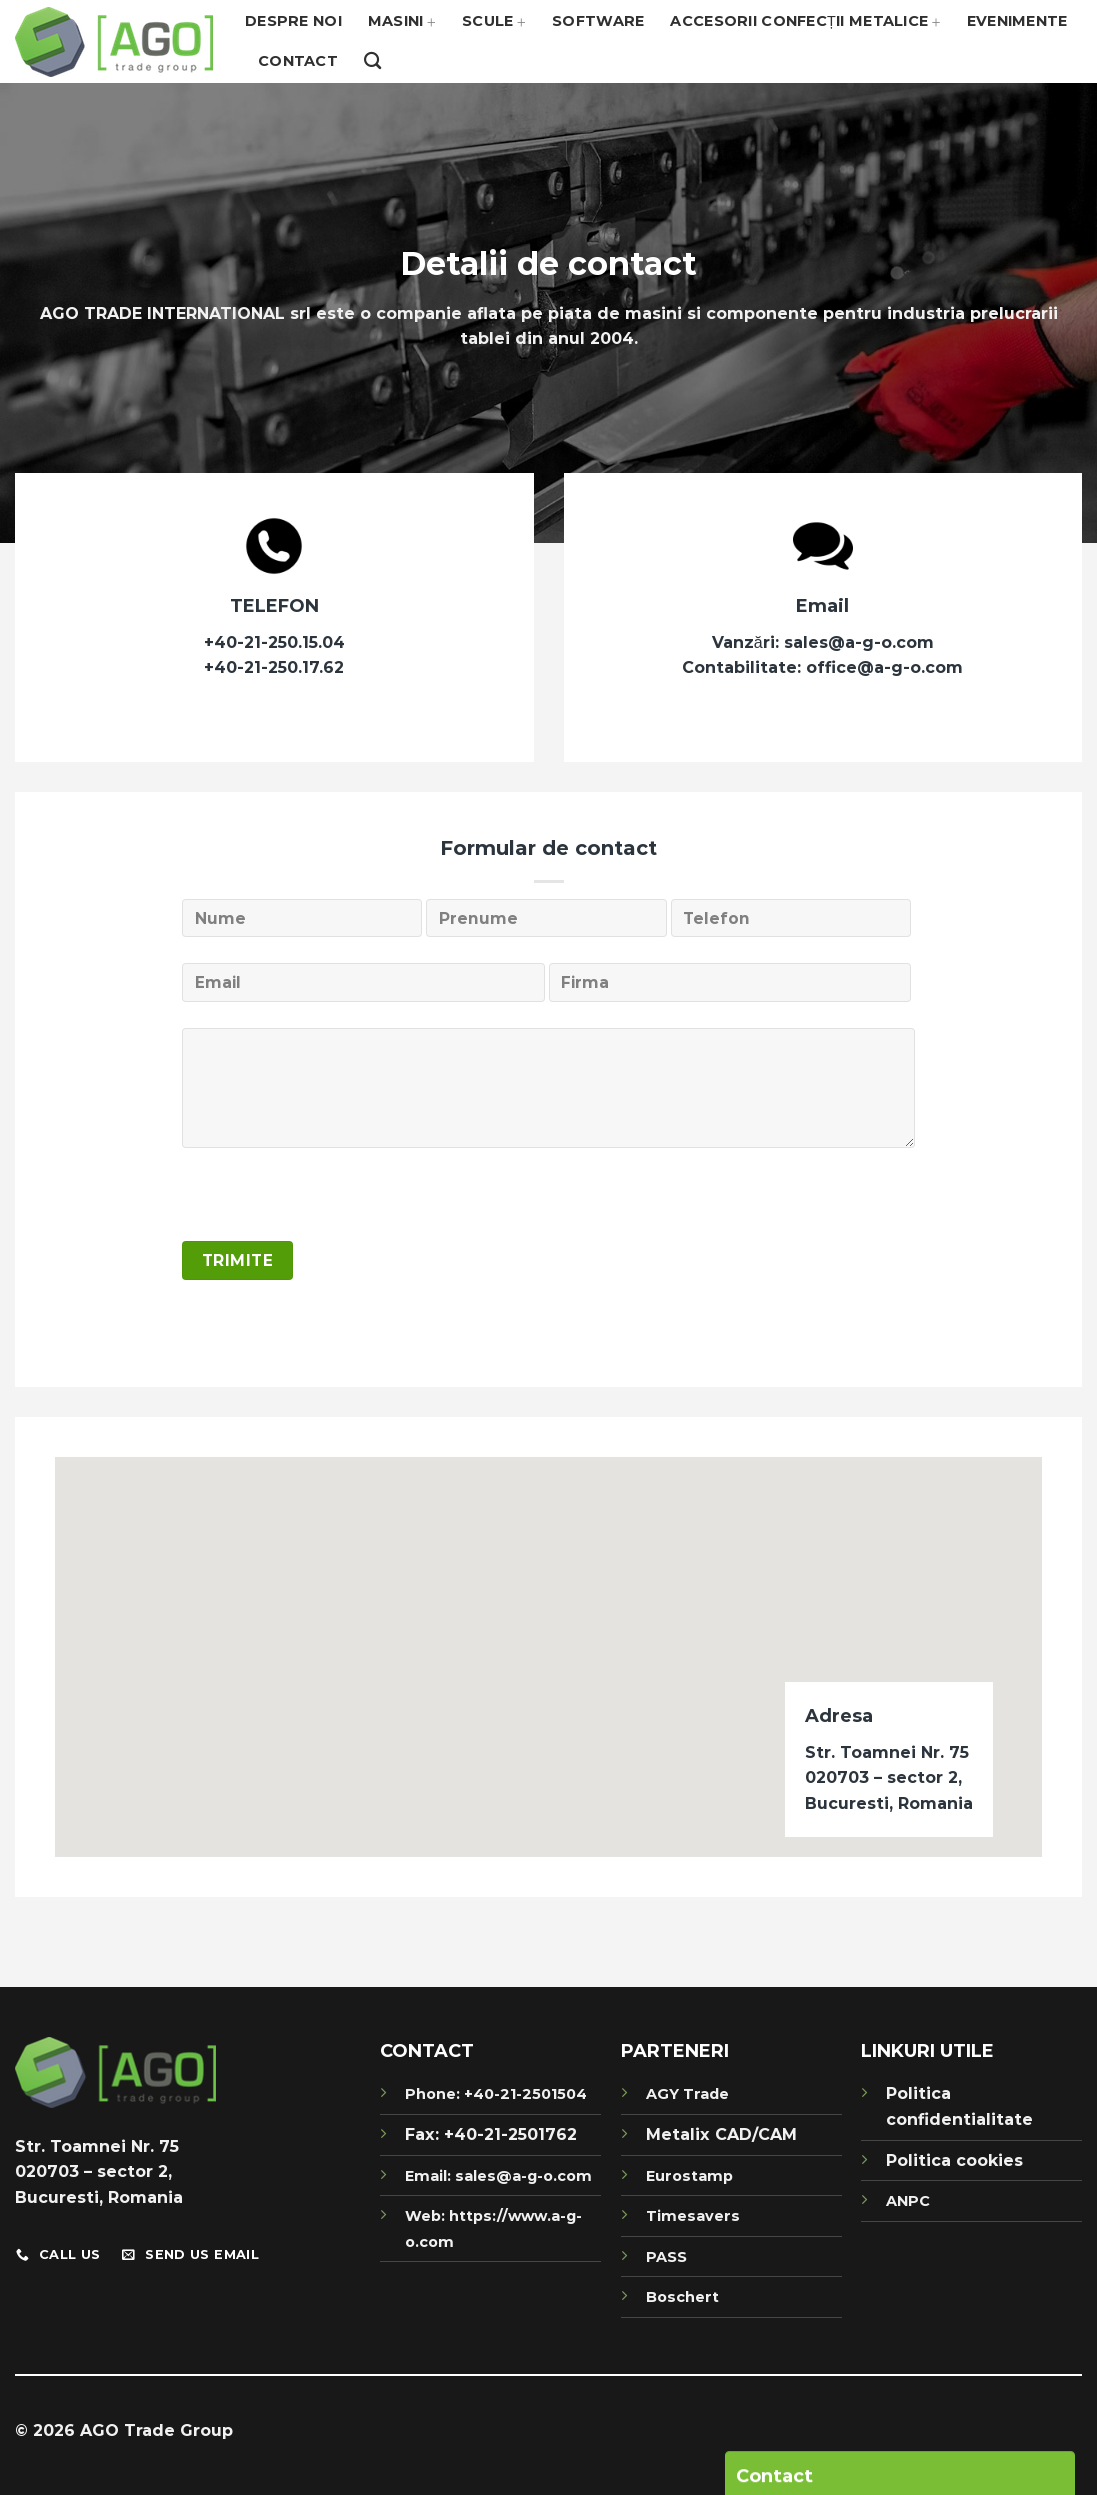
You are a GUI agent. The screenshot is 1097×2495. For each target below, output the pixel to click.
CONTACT (427, 2051)
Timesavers (693, 2216)
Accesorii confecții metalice (805, 21)
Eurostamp (689, 2176)
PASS (666, 2257)
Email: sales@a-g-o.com (498, 2176)
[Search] (372, 61)
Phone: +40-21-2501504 (496, 2094)
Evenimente (1017, 21)
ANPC (908, 2201)
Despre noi (293, 21)
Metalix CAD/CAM (721, 2134)
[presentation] (334, 1202)
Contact (298, 61)
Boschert (682, 2297)
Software (598, 21)
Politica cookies (954, 2160)
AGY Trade (687, 2094)
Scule (494, 21)
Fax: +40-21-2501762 (491, 2134)
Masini (402, 21)
